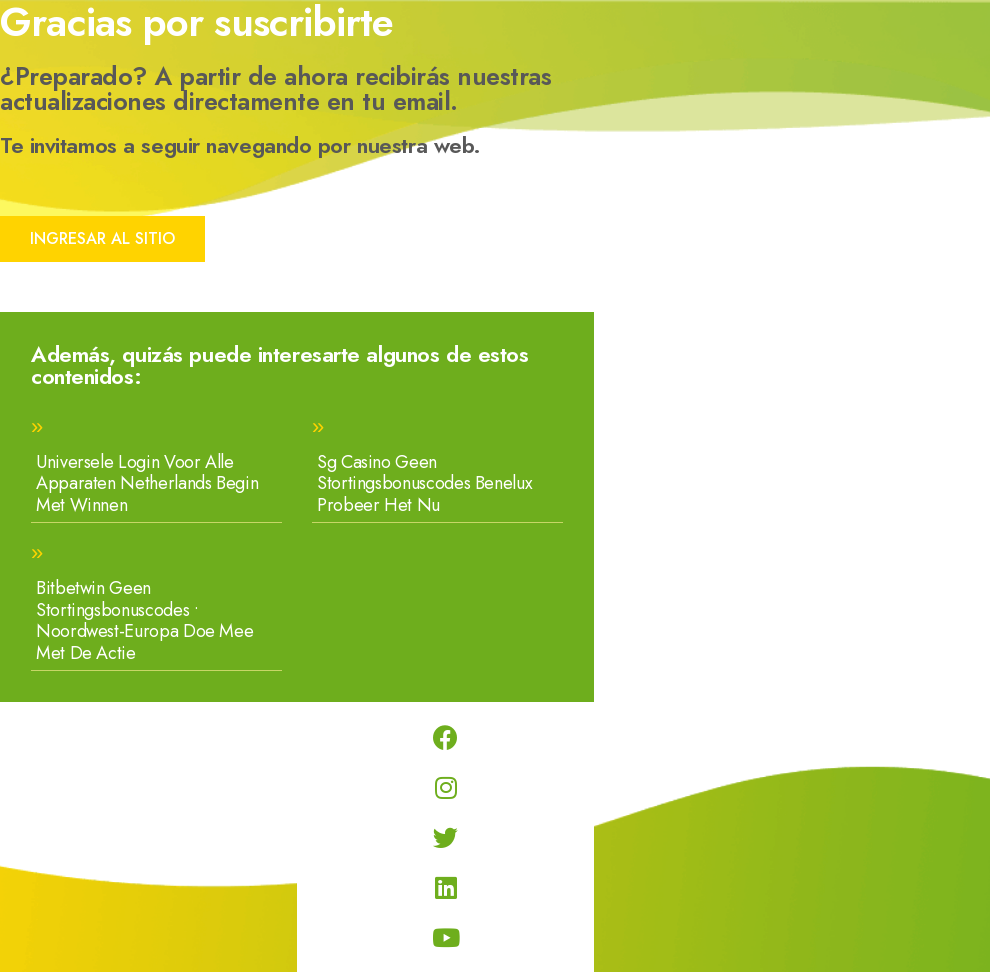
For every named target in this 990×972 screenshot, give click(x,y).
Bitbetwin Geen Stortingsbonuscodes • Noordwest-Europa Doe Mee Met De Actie (144, 620)
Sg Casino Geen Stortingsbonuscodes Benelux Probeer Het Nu (424, 483)
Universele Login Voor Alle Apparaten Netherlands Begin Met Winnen (147, 483)
